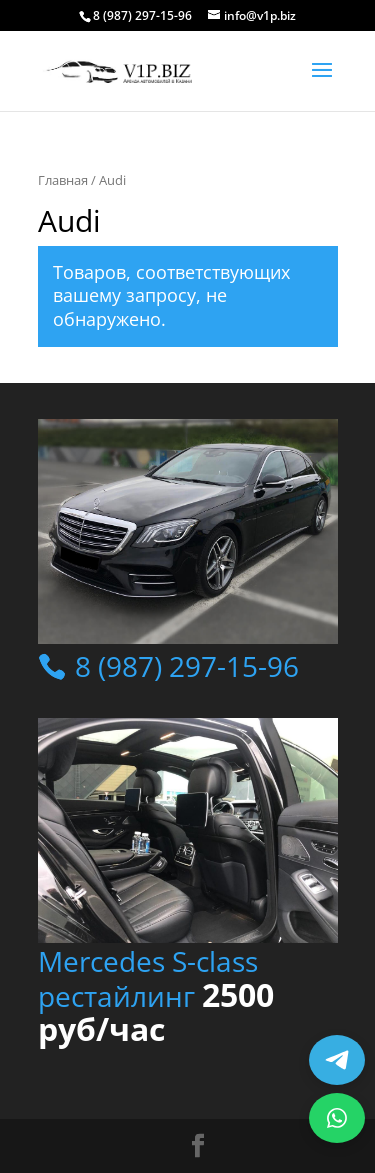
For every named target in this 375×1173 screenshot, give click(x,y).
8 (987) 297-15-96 (183, 666)
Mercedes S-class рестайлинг (156, 996)
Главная (63, 180)
